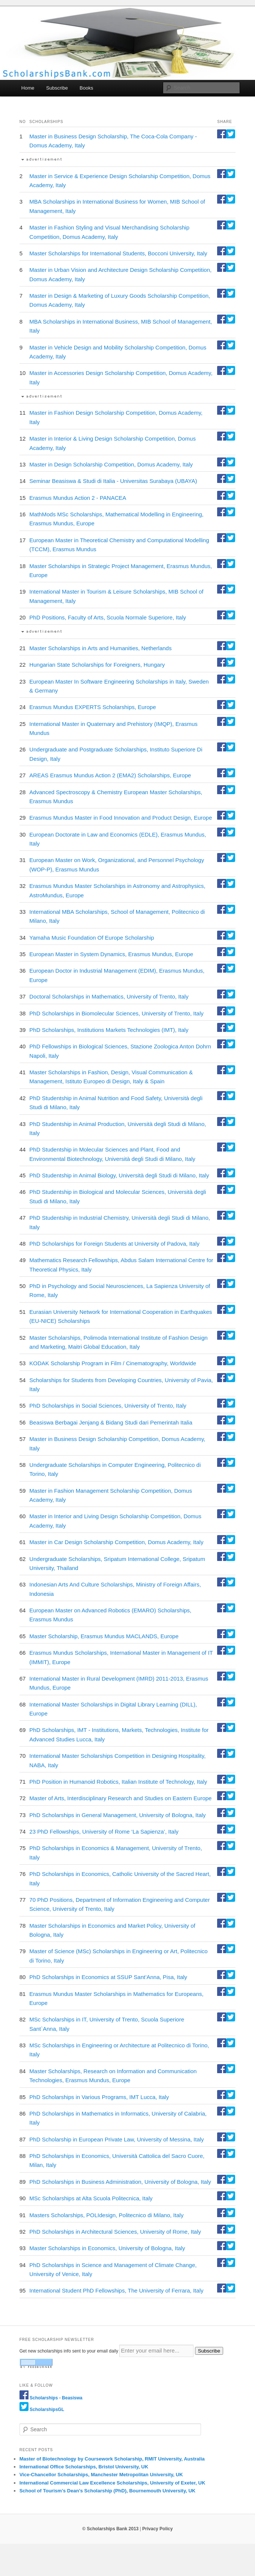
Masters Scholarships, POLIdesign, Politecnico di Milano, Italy (106, 2215)
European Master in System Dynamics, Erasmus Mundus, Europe (111, 954)
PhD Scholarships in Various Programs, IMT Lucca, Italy (99, 2097)
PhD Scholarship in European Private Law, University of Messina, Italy (116, 2139)
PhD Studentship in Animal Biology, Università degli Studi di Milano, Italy (119, 1175)
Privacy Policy (157, 2528)
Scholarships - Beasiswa (56, 2398)
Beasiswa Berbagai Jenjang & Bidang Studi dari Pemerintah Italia (110, 1422)
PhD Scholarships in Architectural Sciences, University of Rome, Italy (115, 2231)
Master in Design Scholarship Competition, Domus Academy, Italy (111, 464)
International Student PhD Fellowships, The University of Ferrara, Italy (116, 2290)
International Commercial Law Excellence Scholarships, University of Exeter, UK (113, 2483)
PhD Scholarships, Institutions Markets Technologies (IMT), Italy (108, 1030)
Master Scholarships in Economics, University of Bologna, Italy (107, 2248)
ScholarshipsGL (47, 2409)
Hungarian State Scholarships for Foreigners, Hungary (97, 664)
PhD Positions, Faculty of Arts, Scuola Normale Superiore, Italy (107, 617)
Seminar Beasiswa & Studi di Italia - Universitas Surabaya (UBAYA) (113, 481)
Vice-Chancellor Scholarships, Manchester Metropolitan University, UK (101, 2474)
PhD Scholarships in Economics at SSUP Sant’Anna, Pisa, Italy (108, 1977)
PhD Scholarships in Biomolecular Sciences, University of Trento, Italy (116, 1013)
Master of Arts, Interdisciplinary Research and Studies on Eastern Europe (120, 1798)
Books (86, 88)
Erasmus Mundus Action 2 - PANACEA (77, 498)
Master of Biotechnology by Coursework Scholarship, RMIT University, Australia (112, 2459)
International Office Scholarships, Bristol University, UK (84, 2467)
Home (27, 88)
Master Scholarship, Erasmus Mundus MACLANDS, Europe (103, 1636)
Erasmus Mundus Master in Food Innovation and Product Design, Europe (120, 817)
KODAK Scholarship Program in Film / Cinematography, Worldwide (112, 1363)
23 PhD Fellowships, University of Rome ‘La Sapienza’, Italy (103, 1831)
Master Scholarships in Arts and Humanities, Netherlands (100, 648)
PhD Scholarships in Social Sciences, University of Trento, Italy (107, 1405)
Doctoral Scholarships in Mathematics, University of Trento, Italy (108, 996)
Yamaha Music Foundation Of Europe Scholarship (91, 937)
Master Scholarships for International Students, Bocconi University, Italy (118, 253)
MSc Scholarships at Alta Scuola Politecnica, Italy (91, 2198)
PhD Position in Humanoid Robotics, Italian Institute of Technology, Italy (118, 1781)
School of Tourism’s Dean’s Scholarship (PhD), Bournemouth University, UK (108, 2491)
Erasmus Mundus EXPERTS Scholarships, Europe (92, 707)
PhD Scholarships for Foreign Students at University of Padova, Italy (114, 1243)
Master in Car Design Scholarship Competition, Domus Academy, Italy (116, 1542)
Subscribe (57, 88)
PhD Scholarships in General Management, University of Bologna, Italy (117, 1815)
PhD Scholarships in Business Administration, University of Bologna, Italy (120, 2182)
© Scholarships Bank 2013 (110, 2528)
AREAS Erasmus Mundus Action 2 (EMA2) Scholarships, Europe (110, 775)
